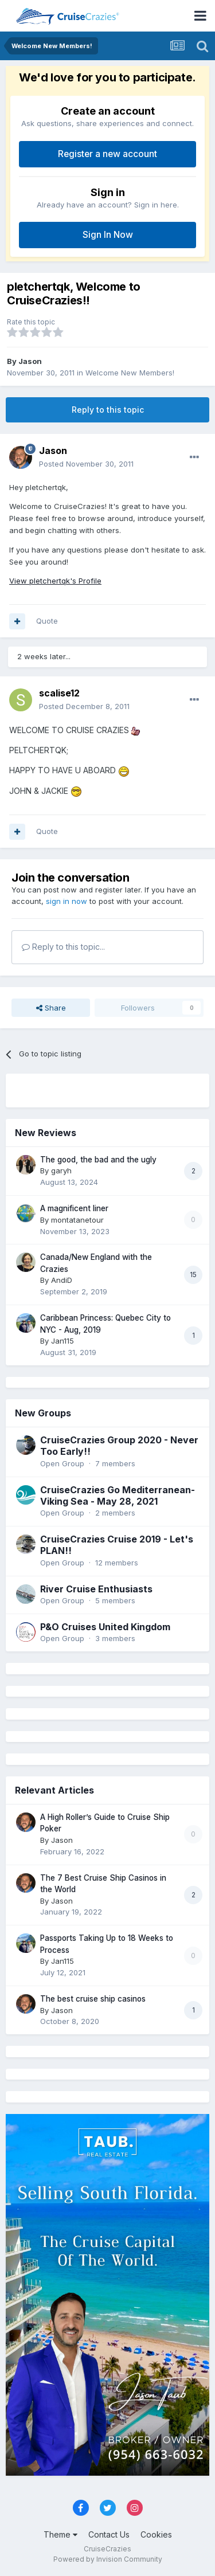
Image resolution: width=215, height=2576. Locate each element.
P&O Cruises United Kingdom (105, 1626)
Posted (86, 463)
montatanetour (77, 1219)
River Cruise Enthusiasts (96, 1589)
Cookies (156, 2534)
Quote (47, 620)
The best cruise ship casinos (93, 1998)
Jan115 (62, 1340)
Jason (30, 361)
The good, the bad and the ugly (98, 1159)
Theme (60, 2534)
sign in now (66, 901)
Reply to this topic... (63, 947)
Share (51, 1007)
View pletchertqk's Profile (55, 580)
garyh (61, 1170)
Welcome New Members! (129, 372)
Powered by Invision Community (107, 2559)
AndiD (61, 1280)
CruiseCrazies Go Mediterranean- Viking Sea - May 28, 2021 (117, 1495)
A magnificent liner (74, 1208)
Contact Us (109, 2534)
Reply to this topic (108, 409)
